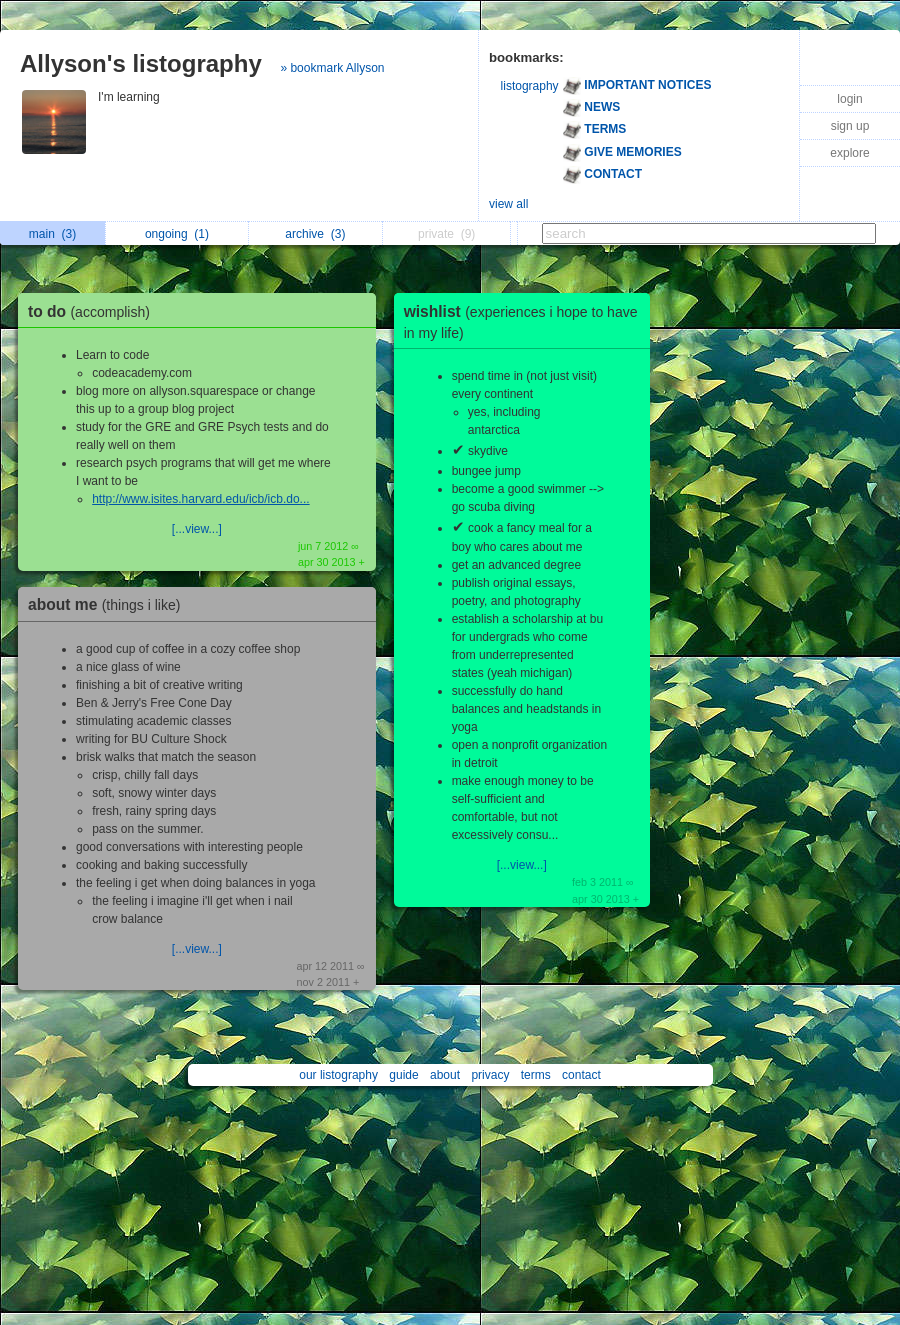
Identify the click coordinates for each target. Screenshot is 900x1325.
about (445, 1075)
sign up (850, 126)
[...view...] (197, 529)
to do (94, 311)
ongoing (177, 234)
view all (508, 204)
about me (109, 604)
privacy (490, 1075)
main (52, 234)
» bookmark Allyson (332, 68)
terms (536, 1075)
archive (315, 234)
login (849, 99)
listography (530, 86)
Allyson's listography (141, 63)
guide (403, 1075)
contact (581, 1075)
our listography (338, 1075)
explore (849, 153)
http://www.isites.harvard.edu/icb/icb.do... (200, 499)
